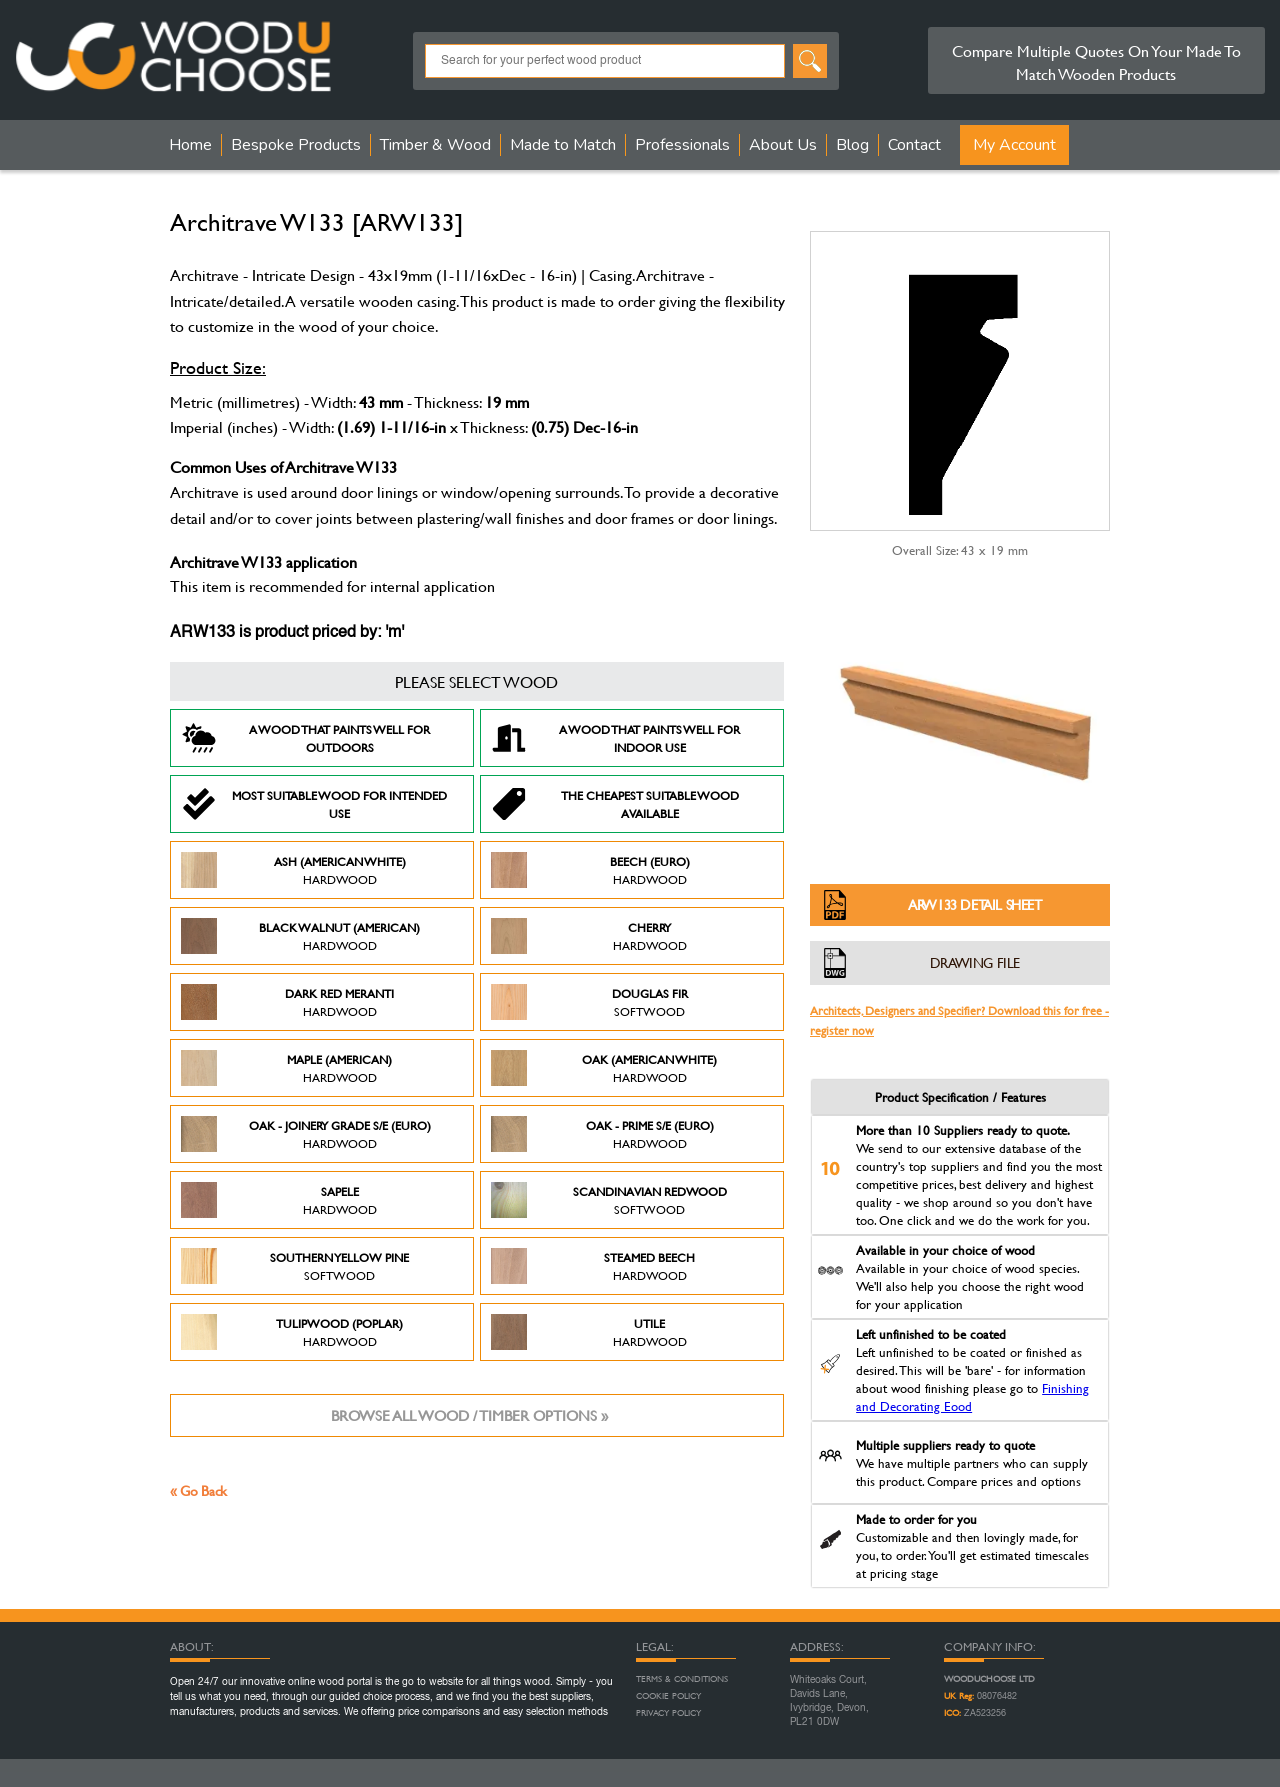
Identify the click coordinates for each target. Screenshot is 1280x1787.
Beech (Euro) (590, 870)
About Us (783, 145)
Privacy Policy (668, 1713)
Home (190, 145)
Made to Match (563, 145)
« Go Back (198, 1490)
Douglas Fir (589, 1002)
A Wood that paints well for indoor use (615, 738)
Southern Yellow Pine (295, 1266)
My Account (1014, 145)
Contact (914, 145)
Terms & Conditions (682, 1679)
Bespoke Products (296, 145)
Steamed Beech (593, 1266)
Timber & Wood (435, 145)
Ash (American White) (293, 870)
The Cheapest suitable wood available (615, 804)
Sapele (279, 1200)
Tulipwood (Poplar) (292, 1332)
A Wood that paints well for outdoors (305, 738)
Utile (589, 1332)
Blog (852, 145)
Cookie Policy (668, 1696)
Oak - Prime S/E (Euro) (602, 1134)
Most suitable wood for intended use (314, 804)
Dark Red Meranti (287, 1002)
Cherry (589, 936)
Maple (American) (286, 1068)
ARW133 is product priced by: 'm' (287, 633)
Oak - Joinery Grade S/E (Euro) (306, 1134)
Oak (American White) (604, 1068)
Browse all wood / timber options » (469, 1415)
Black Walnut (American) (300, 936)
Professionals (682, 145)
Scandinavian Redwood (609, 1200)
